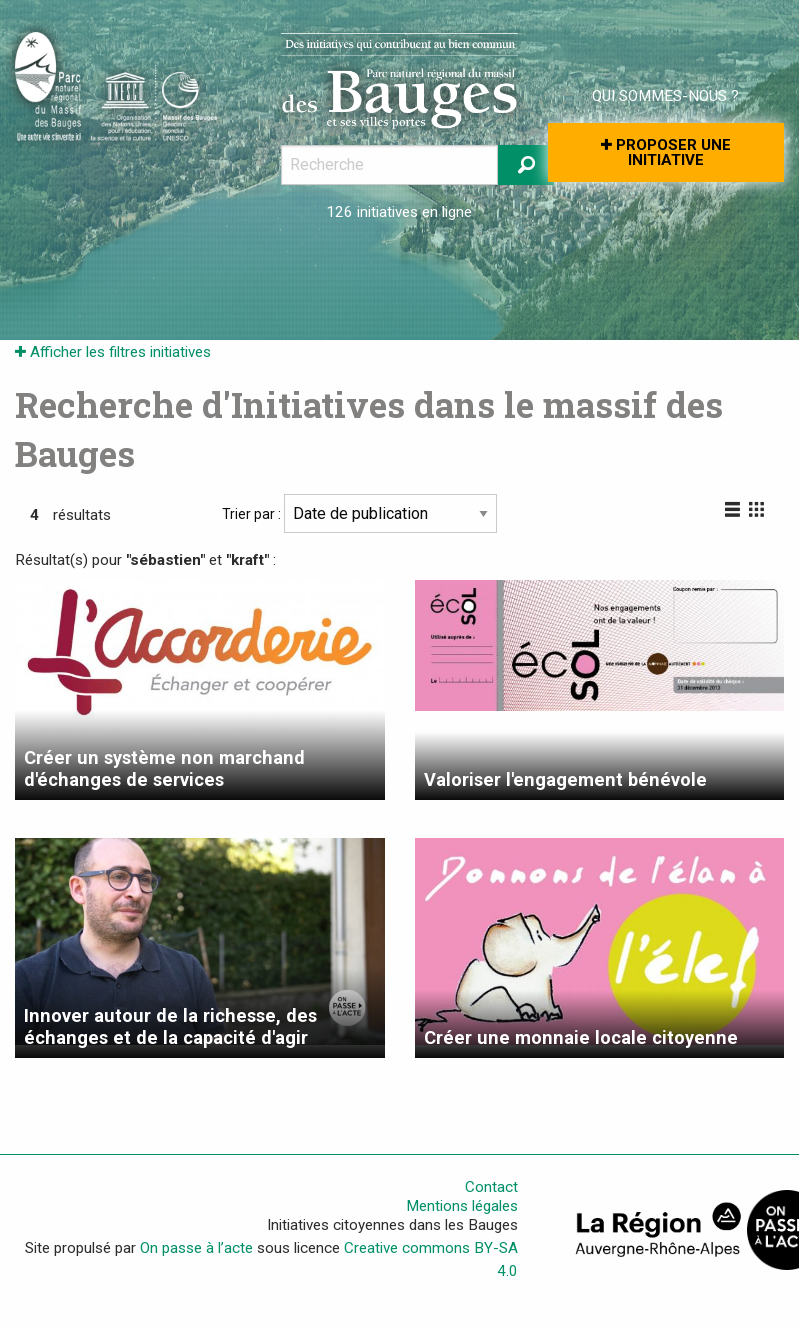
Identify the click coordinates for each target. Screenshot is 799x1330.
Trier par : (359, 513)
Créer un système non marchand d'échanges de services (164, 768)
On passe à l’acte (196, 1248)
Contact (491, 1187)
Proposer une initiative (666, 152)
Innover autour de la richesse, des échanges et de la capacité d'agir (170, 1026)
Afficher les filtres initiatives (113, 352)
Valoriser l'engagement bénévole (565, 779)
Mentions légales (462, 1206)
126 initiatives (372, 212)
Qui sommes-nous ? (665, 96)
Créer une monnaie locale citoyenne (581, 1037)
